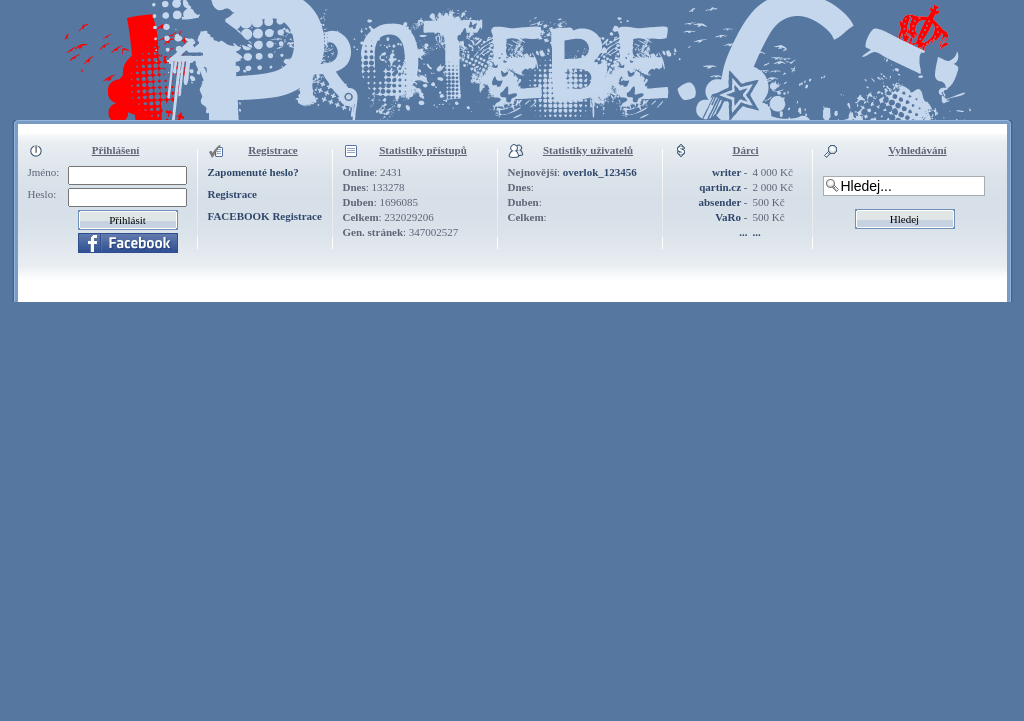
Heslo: (42, 194)
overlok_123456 (600, 172)
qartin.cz (720, 187)
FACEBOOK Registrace (265, 216)
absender (719, 202)
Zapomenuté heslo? (253, 172)
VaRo (728, 217)
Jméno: (44, 172)
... (743, 232)
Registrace (232, 194)
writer (726, 172)
